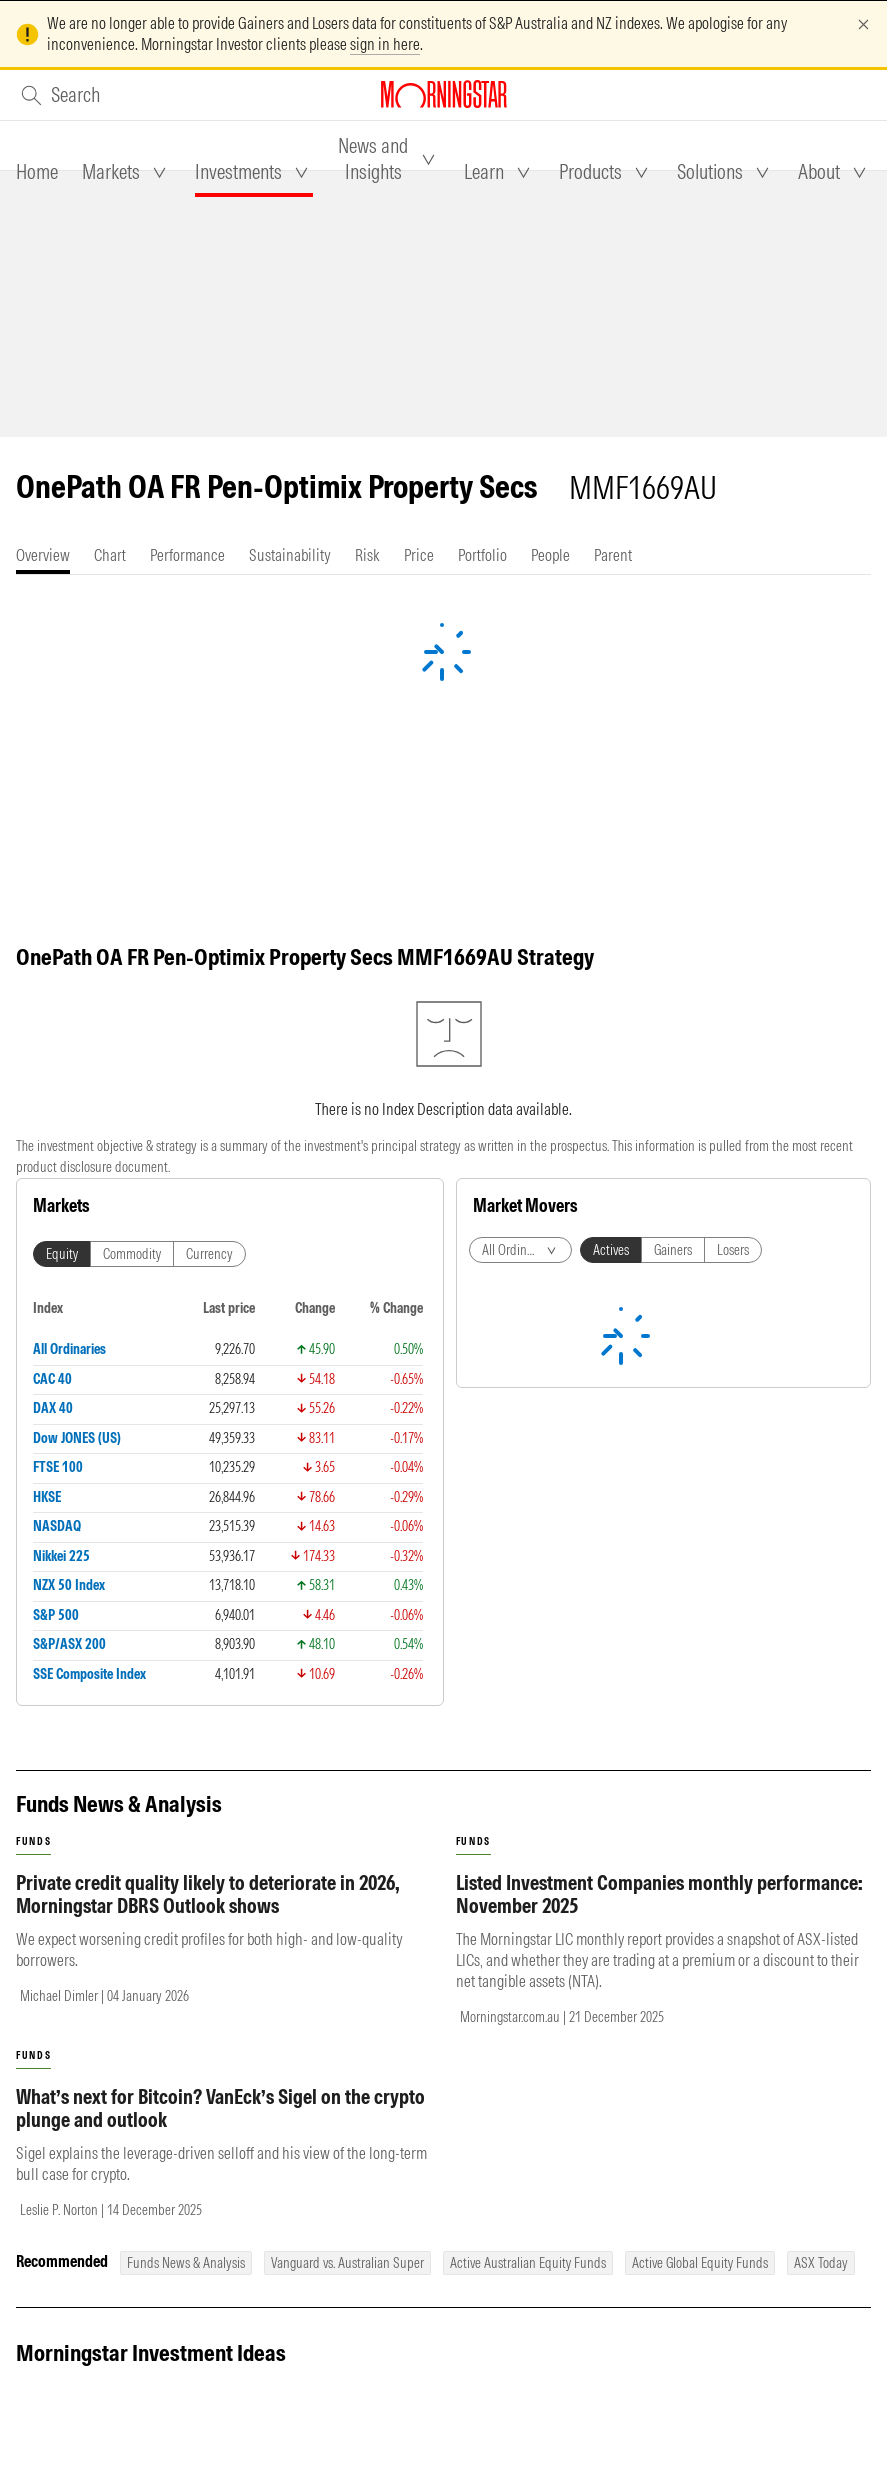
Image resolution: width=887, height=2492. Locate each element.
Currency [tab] (209, 1254)
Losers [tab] (733, 1250)
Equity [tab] (62, 1254)
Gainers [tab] (673, 1250)
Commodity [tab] (132, 1254)
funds (33, 1841)
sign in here (385, 44)
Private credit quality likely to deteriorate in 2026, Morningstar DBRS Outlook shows (208, 1894)
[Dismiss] (863, 24)
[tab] (37, 172)
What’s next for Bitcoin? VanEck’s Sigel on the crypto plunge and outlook (220, 2108)
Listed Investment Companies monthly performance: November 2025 (659, 1894)
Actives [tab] (611, 1250)
